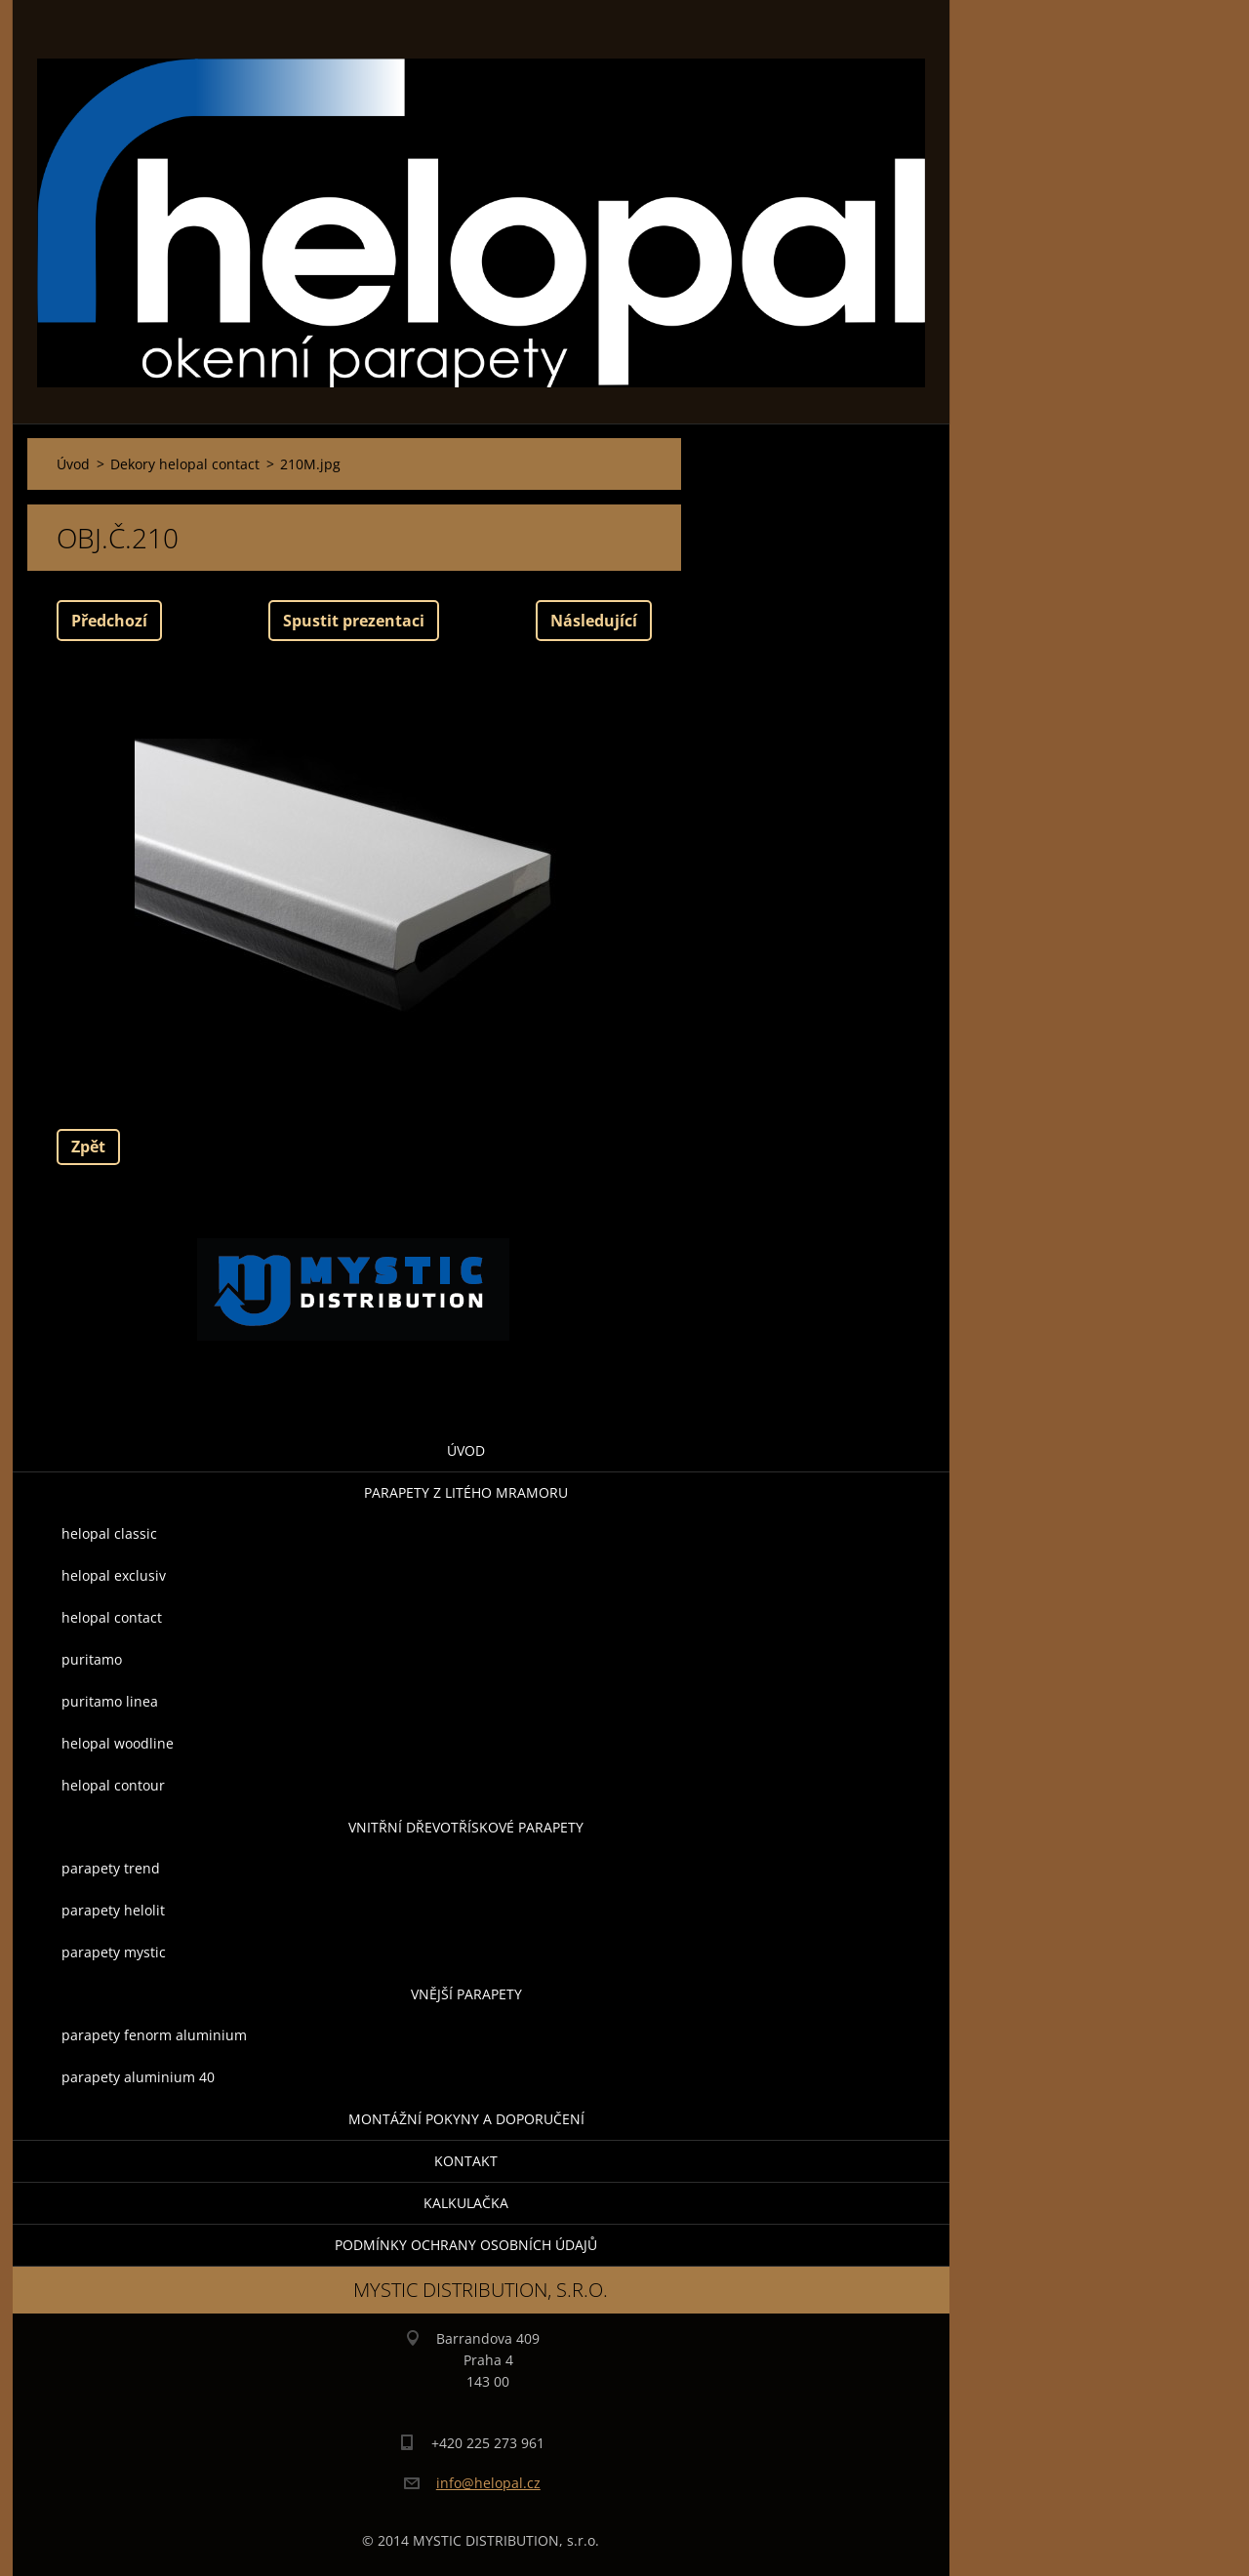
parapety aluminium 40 (138, 2077)
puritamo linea (109, 1701)
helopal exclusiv (113, 1575)
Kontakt (466, 2161)
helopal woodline (117, 1743)
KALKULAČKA (465, 2203)
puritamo (91, 1659)
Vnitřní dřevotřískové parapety (466, 1827)
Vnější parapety (466, 1994)
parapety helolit (113, 1910)
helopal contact (111, 1617)
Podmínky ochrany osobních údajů (466, 2244)
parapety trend (110, 1868)
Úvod (466, 1450)
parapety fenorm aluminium (154, 2035)
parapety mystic (113, 1952)
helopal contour (113, 1785)
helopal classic (109, 1533)
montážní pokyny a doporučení (466, 2119)
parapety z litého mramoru (466, 1492)
